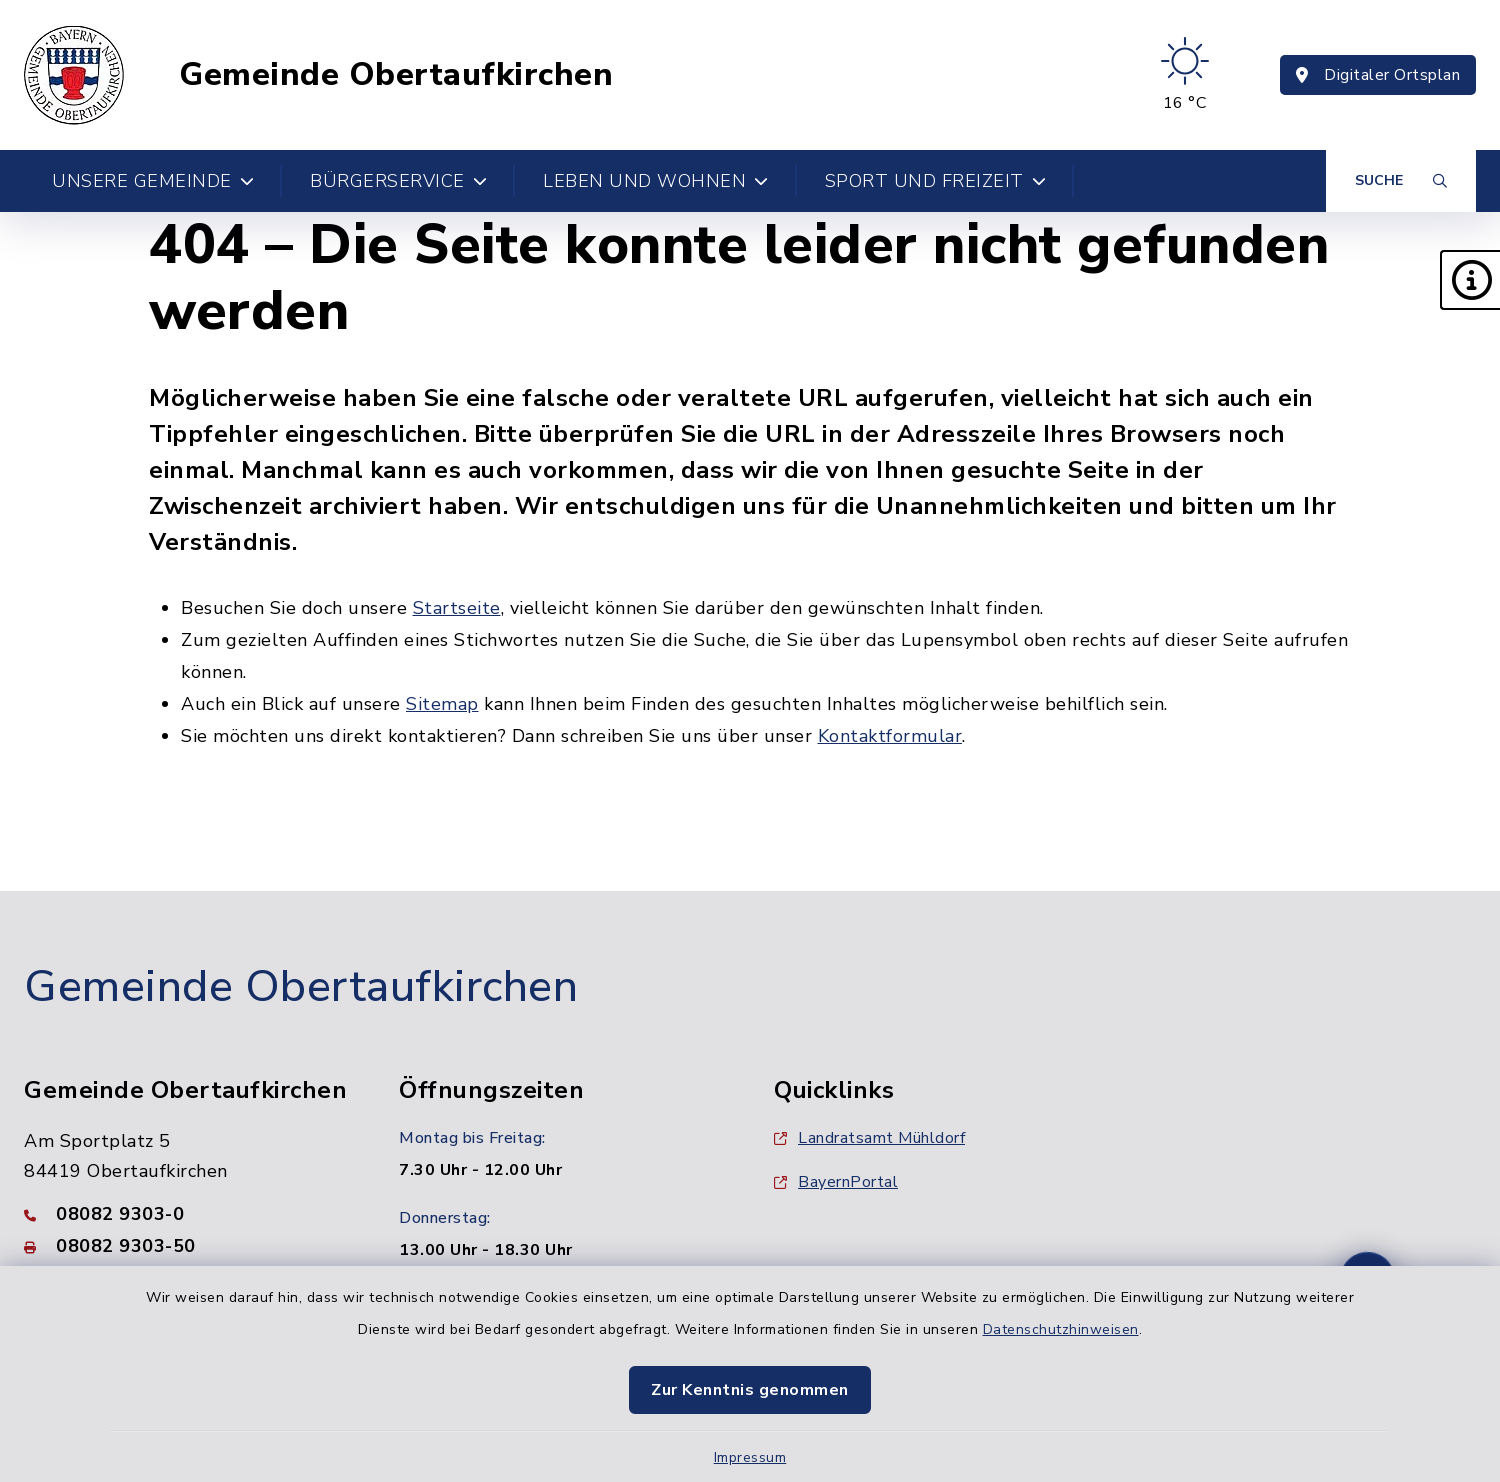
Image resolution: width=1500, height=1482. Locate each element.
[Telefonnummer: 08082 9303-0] (187, 1214)
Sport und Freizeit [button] (936, 181)
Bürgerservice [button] (398, 181)
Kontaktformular (890, 736)
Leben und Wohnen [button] (656, 181)
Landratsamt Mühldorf (869, 1138)
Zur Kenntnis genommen (750, 1390)
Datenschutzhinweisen (1061, 1329)
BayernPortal (836, 1182)
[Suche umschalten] (1401, 181)
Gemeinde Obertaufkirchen (396, 75)
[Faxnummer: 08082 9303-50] (187, 1246)
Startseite (457, 608)
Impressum (750, 1457)
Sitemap (442, 704)
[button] (1470, 280)
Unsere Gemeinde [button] (153, 181)
